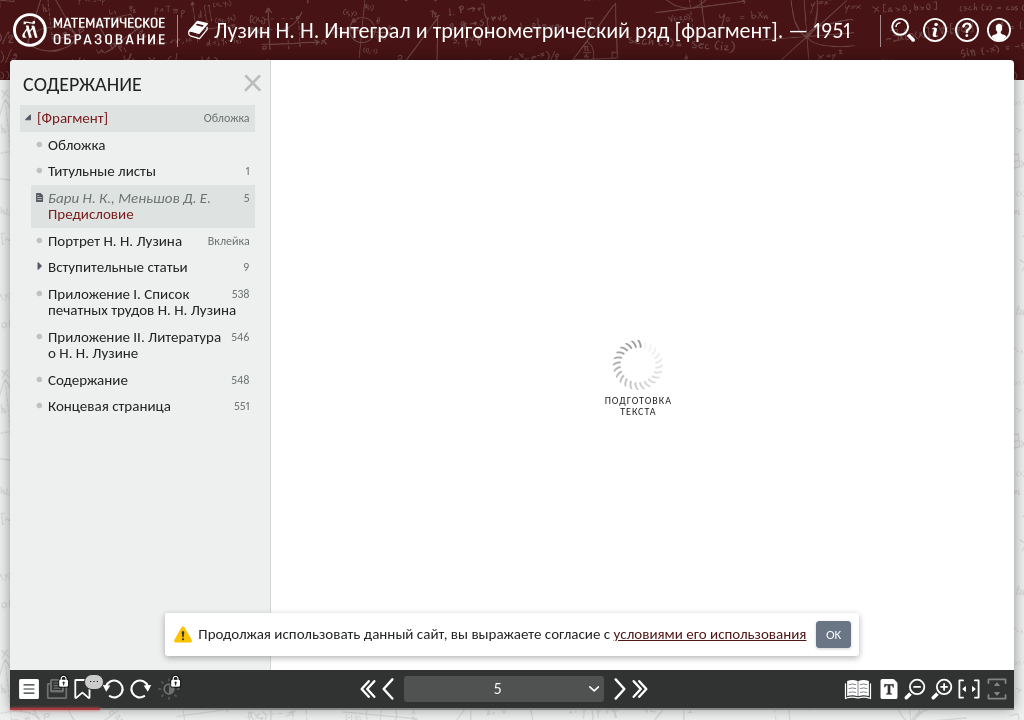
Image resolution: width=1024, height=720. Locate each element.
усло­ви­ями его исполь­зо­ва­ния (710, 634)
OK (833, 634)
